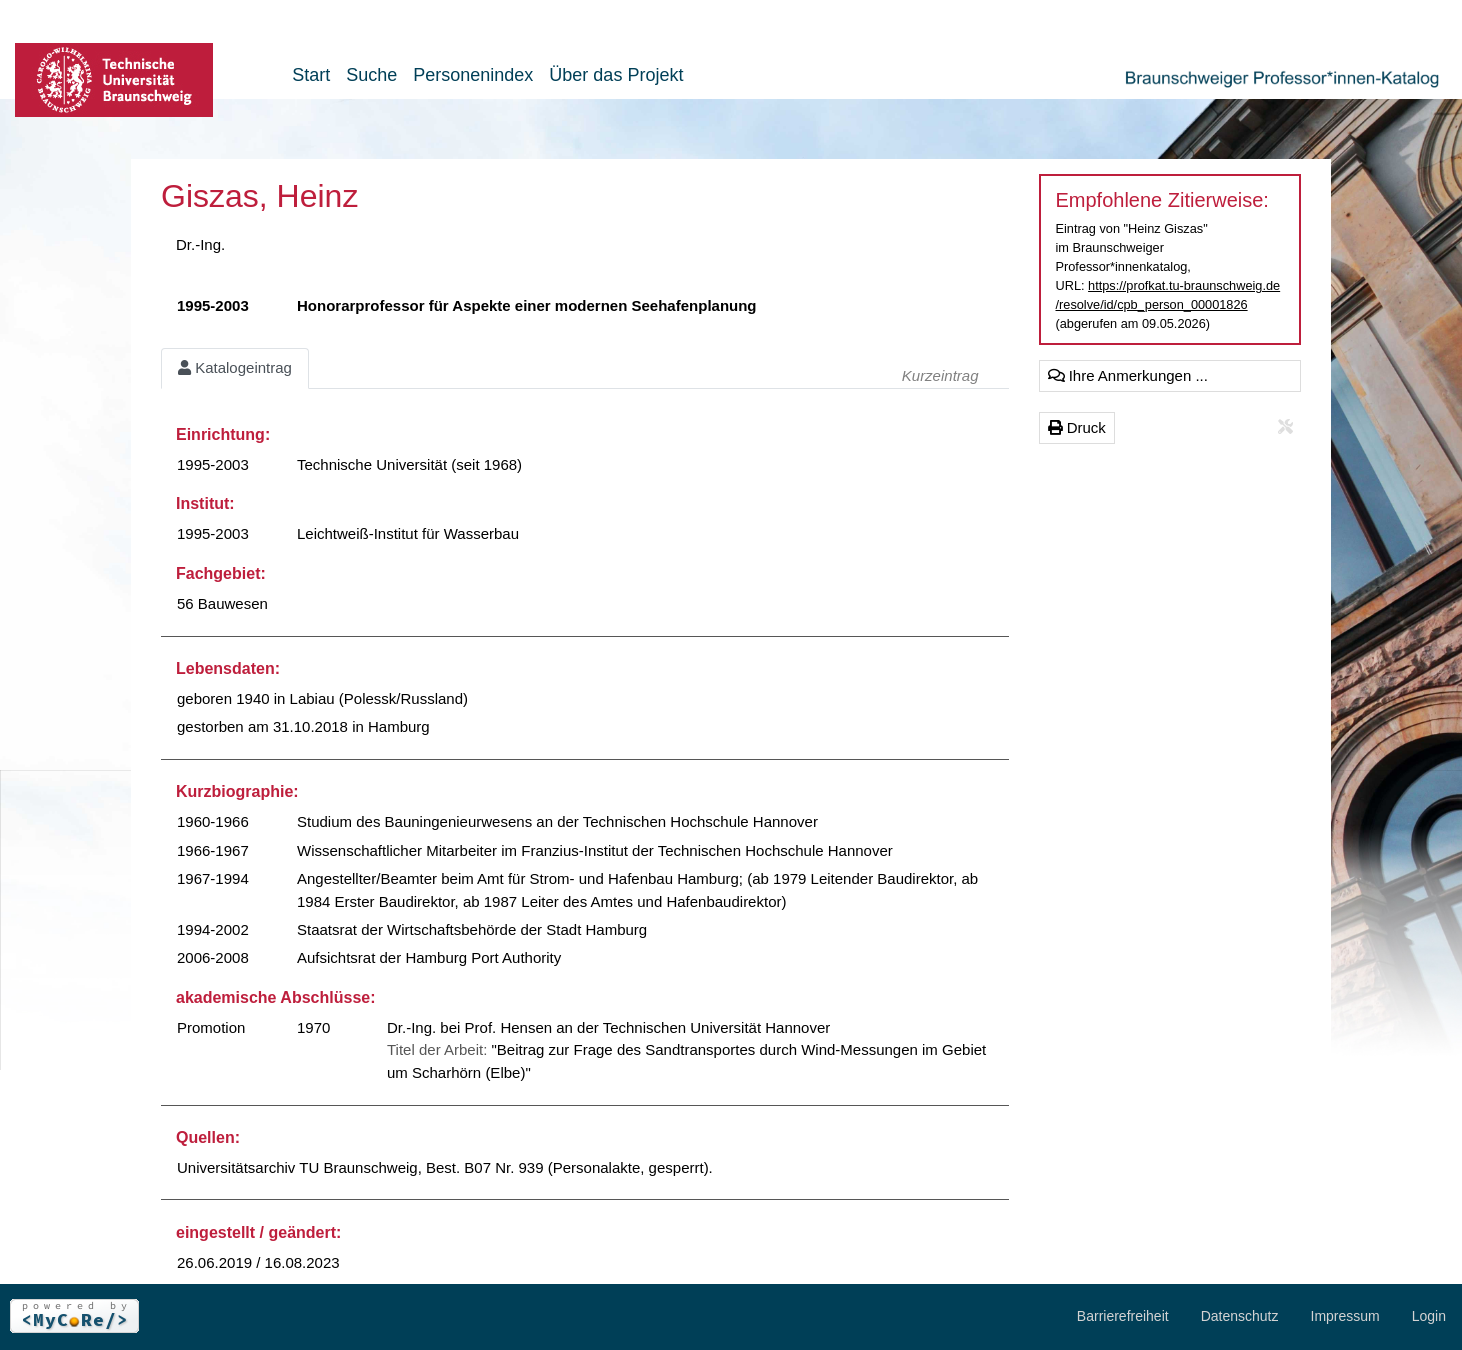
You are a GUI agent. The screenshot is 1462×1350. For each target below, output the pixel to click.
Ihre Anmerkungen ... (1128, 375)
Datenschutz (1240, 1316)
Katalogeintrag (235, 367)
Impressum (1345, 1316)
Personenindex (473, 75)
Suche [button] (371, 75)
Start (311, 75)
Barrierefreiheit (1123, 1316)
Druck (1077, 427)
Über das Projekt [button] (616, 75)
